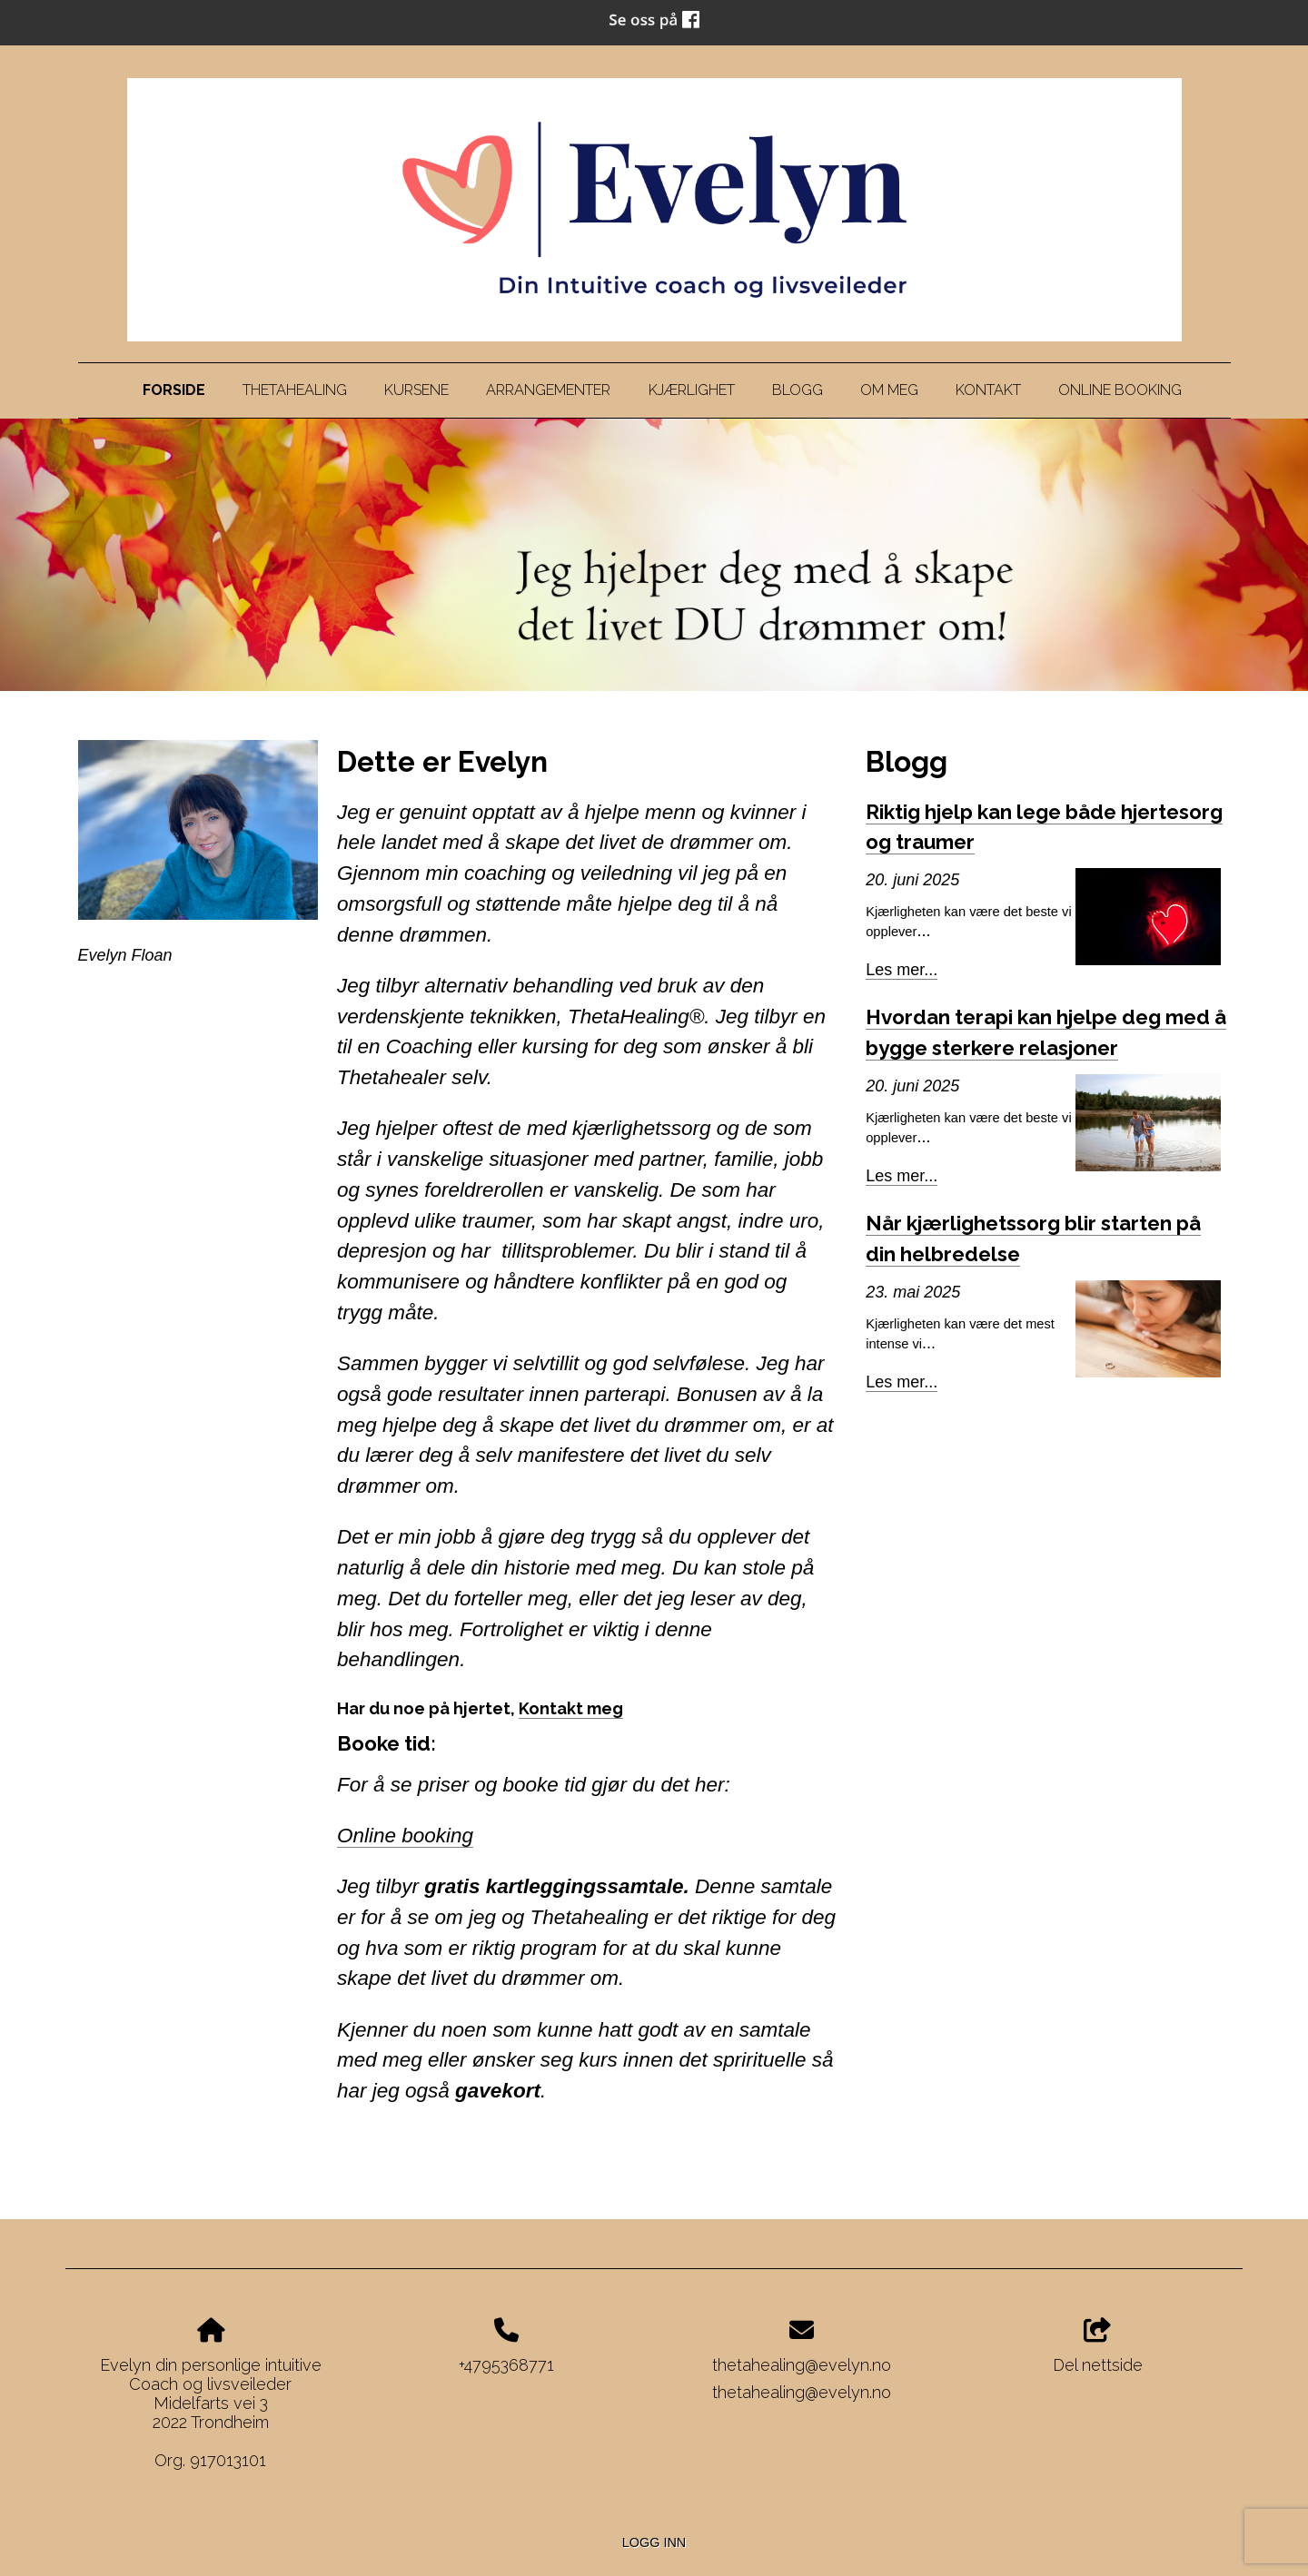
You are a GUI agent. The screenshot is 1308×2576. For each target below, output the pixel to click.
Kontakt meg (571, 1708)
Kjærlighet (692, 390)
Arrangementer (548, 390)
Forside (174, 390)
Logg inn (654, 2542)
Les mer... (901, 970)
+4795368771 (506, 2364)
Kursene (416, 390)
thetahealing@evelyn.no (801, 2364)
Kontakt (988, 390)
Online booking (405, 1835)
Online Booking (1120, 390)
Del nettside (1098, 2346)
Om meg (889, 390)
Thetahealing (295, 390)
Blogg (797, 390)
